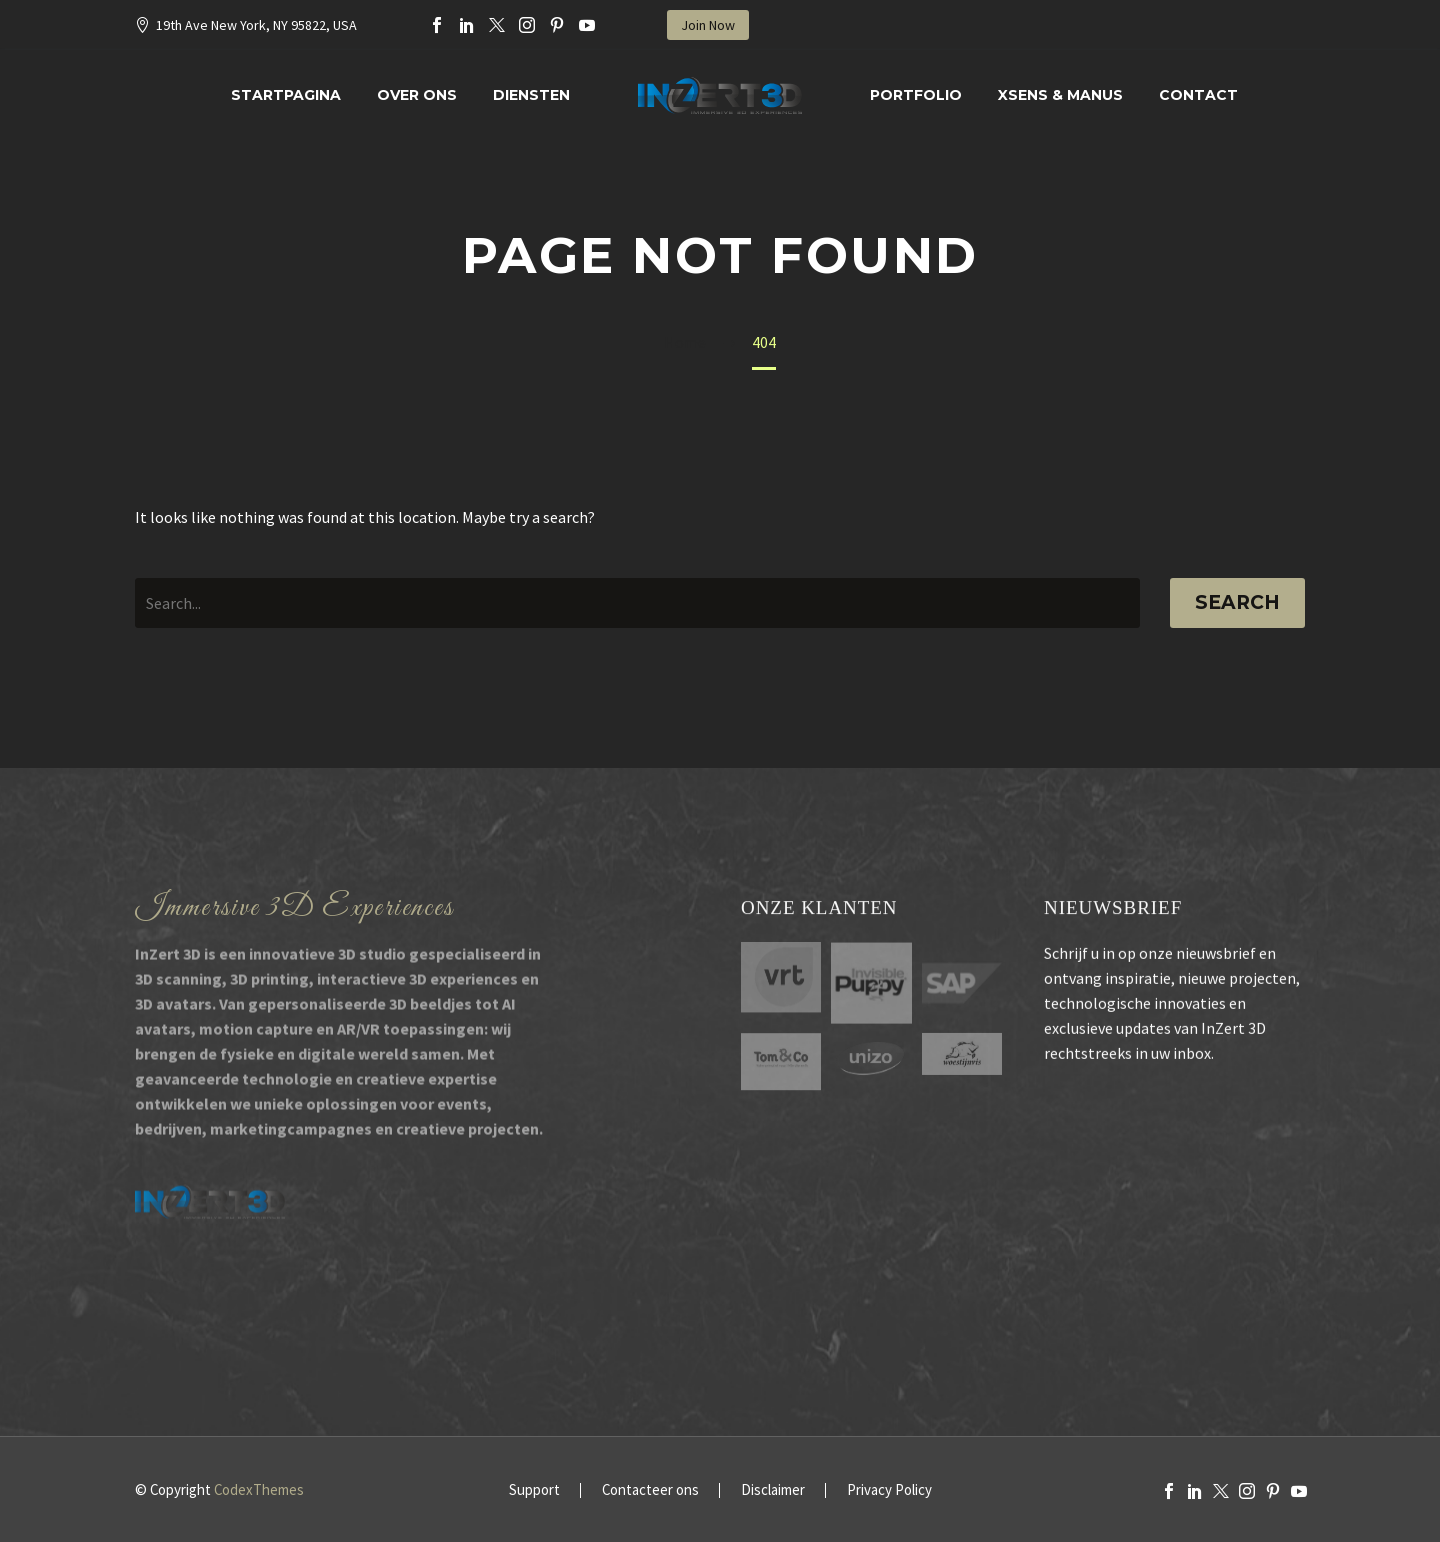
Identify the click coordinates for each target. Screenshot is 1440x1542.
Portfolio (916, 95)
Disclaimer (773, 1490)
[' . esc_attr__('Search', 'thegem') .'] (637, 603)
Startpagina (286, 95)
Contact (1198, 95)
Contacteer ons (650, 1490)
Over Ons (417, 95)
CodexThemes (259, 1489)
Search (1237, 602)
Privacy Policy (889, 1490)
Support (534, 1490)
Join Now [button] (708, 25)
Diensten (531, 95)
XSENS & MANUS (1060, 95)
